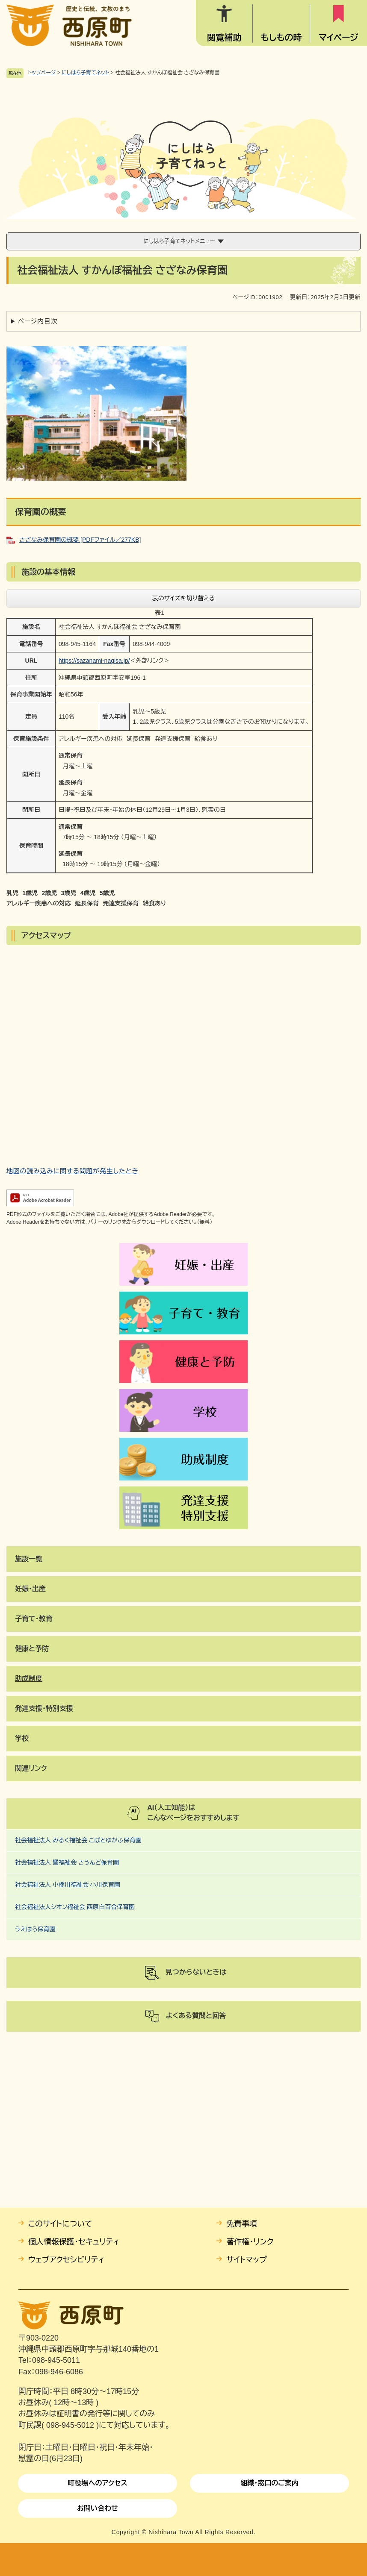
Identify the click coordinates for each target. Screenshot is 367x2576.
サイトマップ (246, 2260)
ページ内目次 (38, 321)
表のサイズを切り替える (183, 598)
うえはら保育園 (35, 1929)
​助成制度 (28, 1678)
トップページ (42, 73)
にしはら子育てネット (85, 73)
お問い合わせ (97, 2508)
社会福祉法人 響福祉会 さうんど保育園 (67, 1862)
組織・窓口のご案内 (269, 2483)
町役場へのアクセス (97, 2483)
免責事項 (241, 2224)
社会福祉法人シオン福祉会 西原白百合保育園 (75, 1906)
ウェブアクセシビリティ (66, 2260)
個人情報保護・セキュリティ (73, 2242)
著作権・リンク (249, 2242)
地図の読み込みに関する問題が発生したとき (72, 1171)
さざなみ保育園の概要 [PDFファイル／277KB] (80, 539)
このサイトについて (60, 2224)
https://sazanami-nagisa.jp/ (94, 660)
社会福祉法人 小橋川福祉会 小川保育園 (67, 1884)
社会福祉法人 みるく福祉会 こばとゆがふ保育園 (78, 1840)
